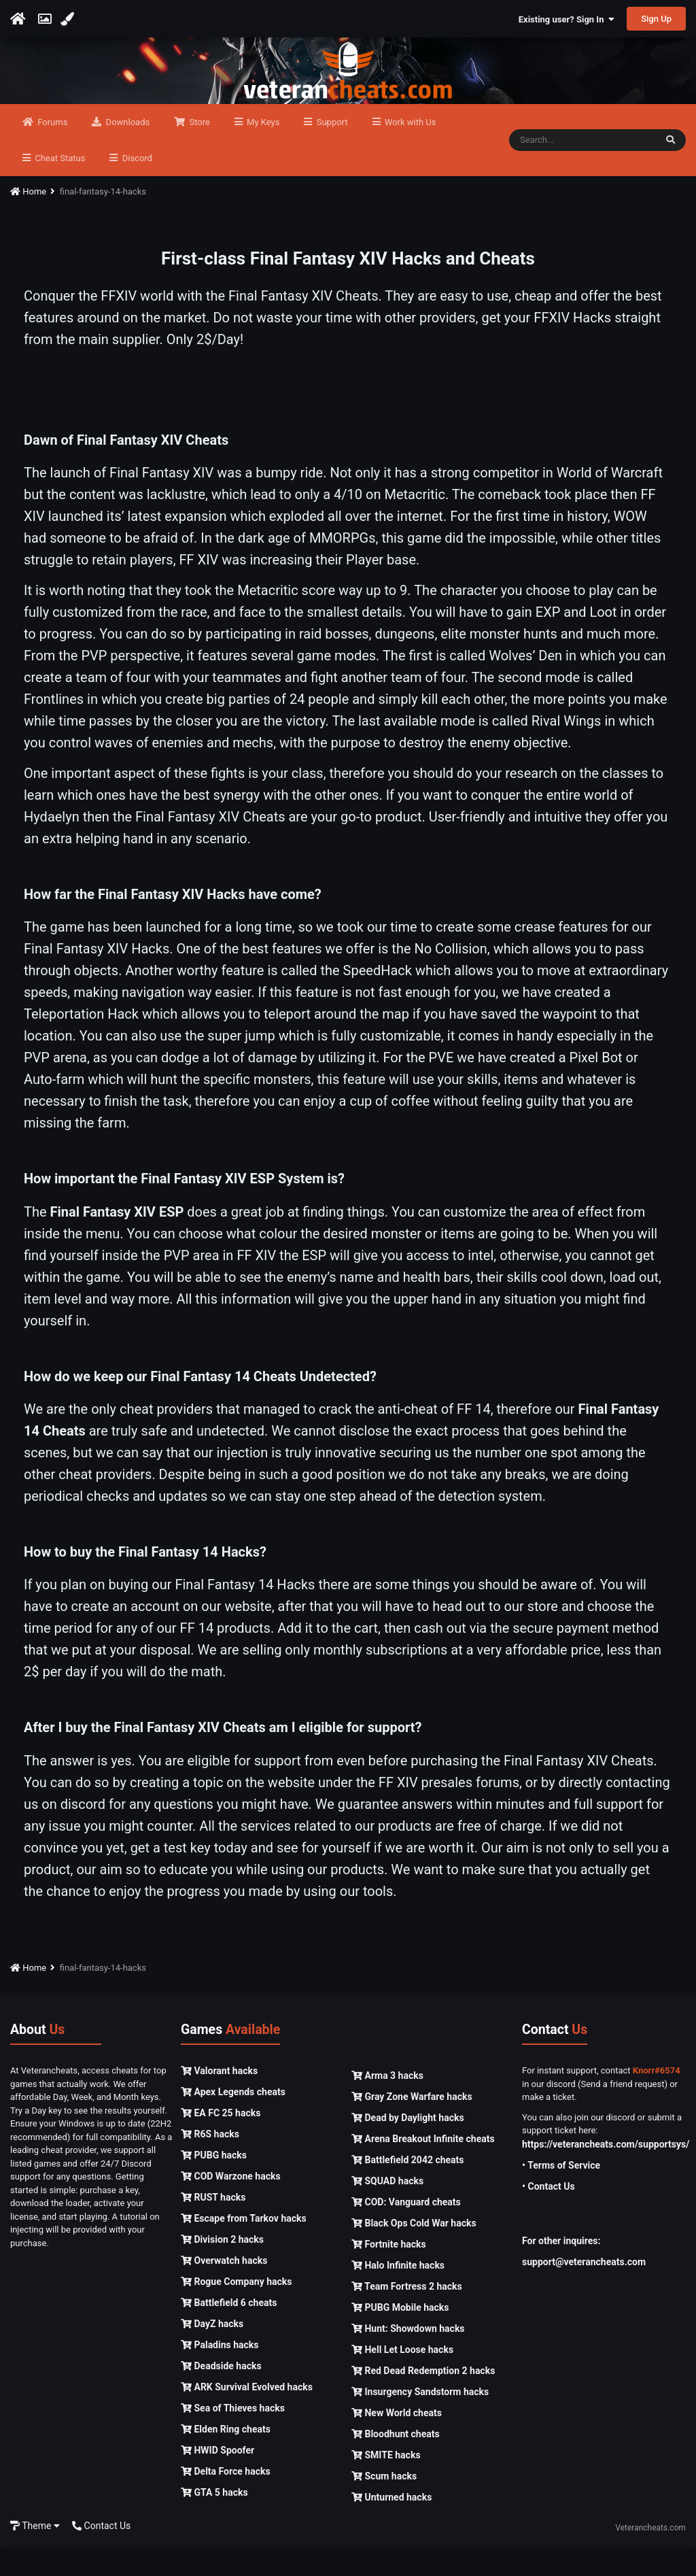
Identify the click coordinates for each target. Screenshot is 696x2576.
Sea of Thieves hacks (233, 2436)
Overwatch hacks (224, 2289)
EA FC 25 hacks (220, 2141)
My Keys (262, 151)
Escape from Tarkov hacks (244, 2246)
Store (198, 151)
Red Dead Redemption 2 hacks (423, 2399)
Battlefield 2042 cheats (407, 2188)
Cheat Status (59, 187)
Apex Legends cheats (233, 2120)
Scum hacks (384, 2504)
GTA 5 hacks (214, 2520)
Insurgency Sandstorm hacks (420, 2420)
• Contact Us (548, 2214)
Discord (136, 187)
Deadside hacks (221, 2394)
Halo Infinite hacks (398, 2293)
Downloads (126, 151)
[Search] (582, 169)
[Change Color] (69, 19)
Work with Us (409, 151)
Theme (35, 2554)
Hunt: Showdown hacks (408, 2357)
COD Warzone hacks (231, 2204)
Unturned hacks (391, 2525)
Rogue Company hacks (236, 2310)
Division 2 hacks (222, 2268)
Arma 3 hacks (387, 2104)
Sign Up (656, 19)
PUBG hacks (214, 2183)
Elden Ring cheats (226, 2457)
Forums (51, 151)
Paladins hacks (220, 2373)
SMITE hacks (386, 2483)
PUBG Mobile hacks (400, 2336)
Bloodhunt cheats (395, 2462)
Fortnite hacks (388, 2272)
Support (330, 151)
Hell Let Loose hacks (402, 2378)
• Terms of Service (561, 2193)
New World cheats (396, 2441)
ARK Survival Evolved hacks (247, 2415)
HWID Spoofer (217, 2478)
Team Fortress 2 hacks (406, 2314)
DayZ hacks (212, 2352)
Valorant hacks (219, 2099)
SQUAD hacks (387, 2209)
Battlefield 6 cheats (229, 2331)
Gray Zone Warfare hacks (411, 2125)
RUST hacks (213, 2225)
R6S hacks (210, 2162)
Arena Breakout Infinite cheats (423, 2167)
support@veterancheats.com (584, 2290)
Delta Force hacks (226, 2499)
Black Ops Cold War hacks (413, 2251)
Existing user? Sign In (566, 19)
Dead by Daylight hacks (407, 2146)
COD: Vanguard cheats (406, 2230)
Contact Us (101, 2554)
